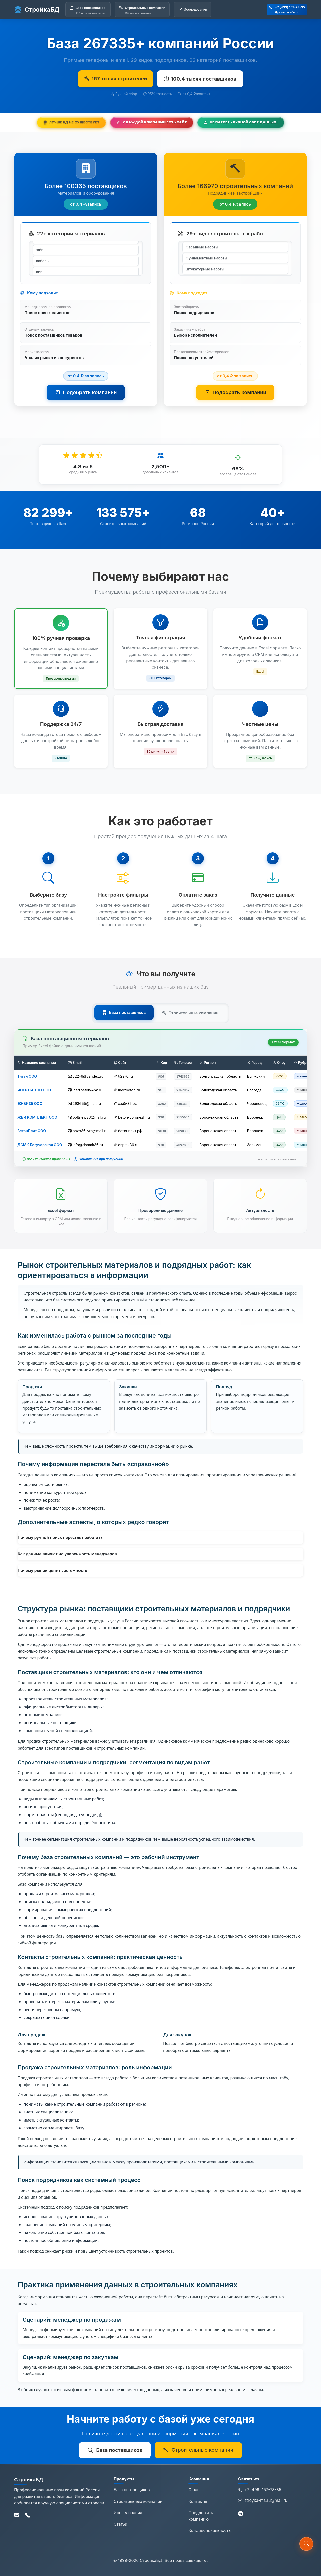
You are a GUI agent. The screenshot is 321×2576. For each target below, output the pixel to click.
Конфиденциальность (209, 2530)
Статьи (120, 2524)
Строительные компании (198, 2450)
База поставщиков (115, 2450)
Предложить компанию (200, 2516)
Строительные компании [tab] (190, 1013)
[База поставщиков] (88, 9)
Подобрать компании (86, 392)
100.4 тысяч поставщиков (200, 79)
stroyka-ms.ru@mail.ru (262, 2500)
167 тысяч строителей (115, 78)
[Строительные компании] (142, 9)
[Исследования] (192, 9)
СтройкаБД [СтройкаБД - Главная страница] (36, 10)
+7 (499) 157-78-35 (290, 7)
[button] (306, 2544)
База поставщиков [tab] (124, 1012)
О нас (193, 2489)
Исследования (128, 2512)
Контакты (197, 2501)
